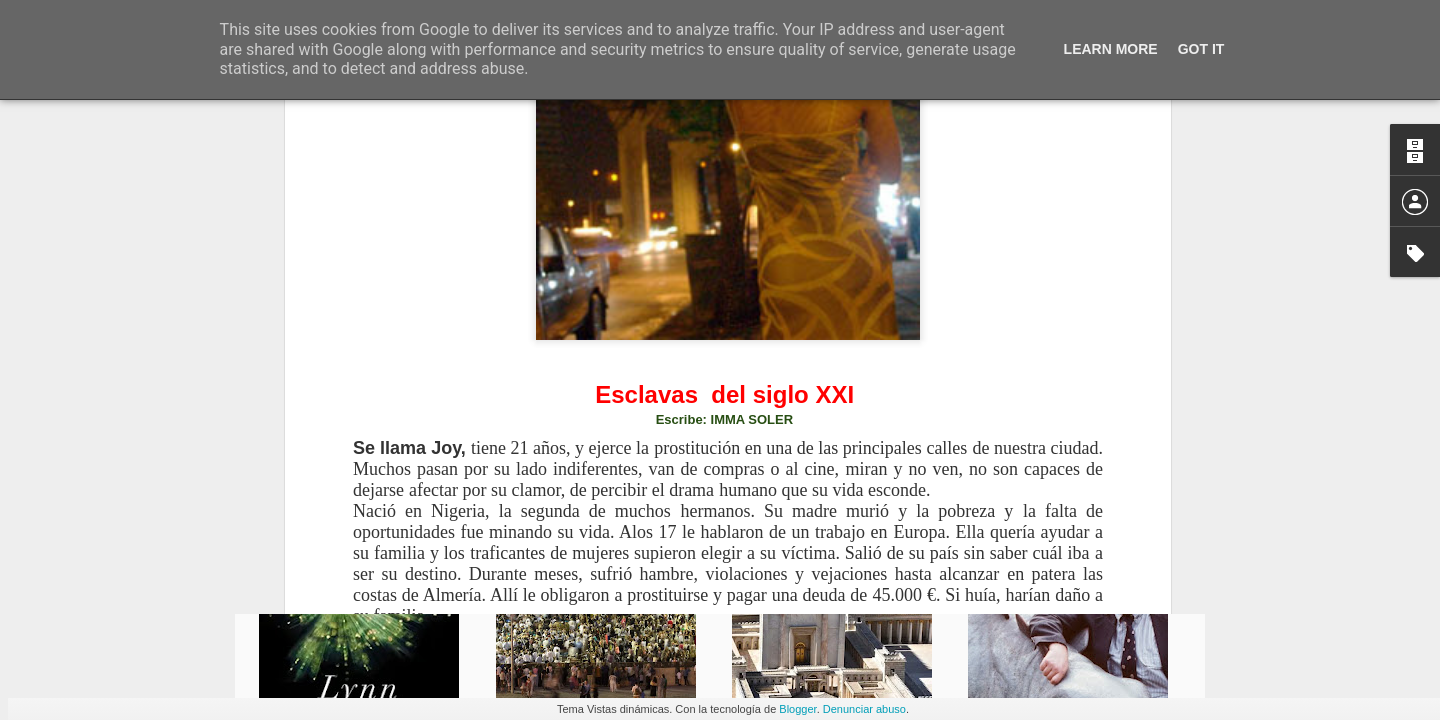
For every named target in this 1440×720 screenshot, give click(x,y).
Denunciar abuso (864, 709)
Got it (1201, 49)
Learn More (1111, 49)
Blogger (797, 709)
